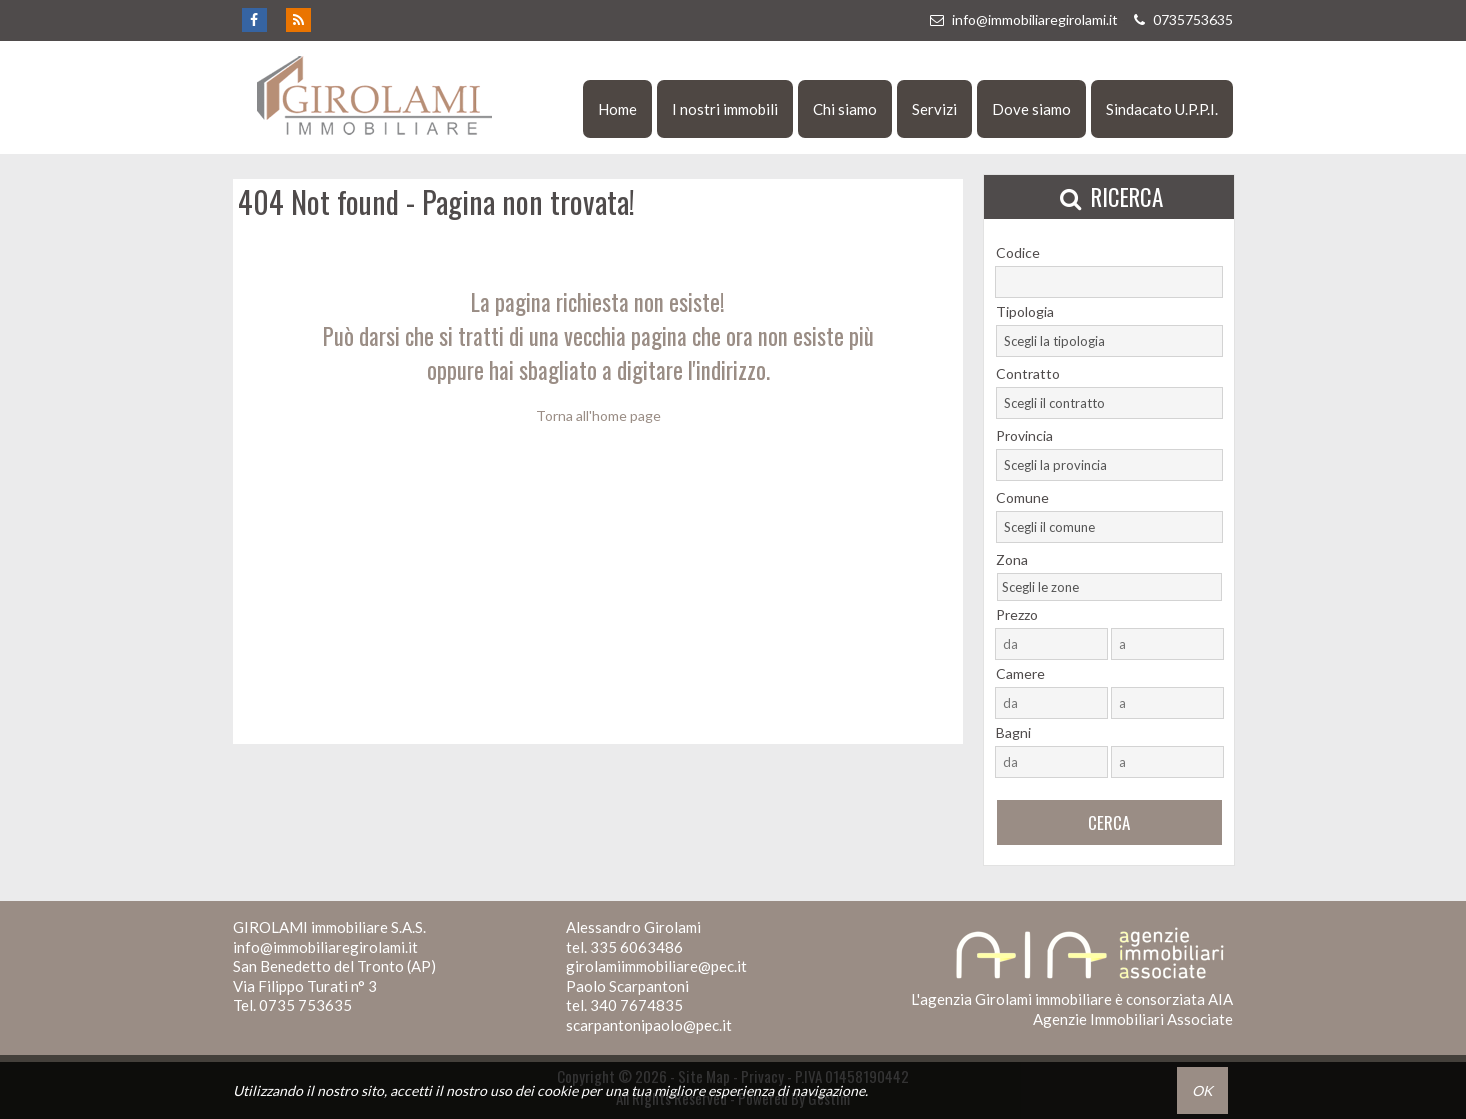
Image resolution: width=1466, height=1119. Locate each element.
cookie (557, 1090)
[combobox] (1109, 341)
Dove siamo (1031, 109)
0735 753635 (305, 1005)
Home (617, 109)
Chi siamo (845, 109)
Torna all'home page (598, 415)
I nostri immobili (725, 109)
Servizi (934, 109)
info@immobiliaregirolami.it (1023, 19)
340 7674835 (636, 1005)
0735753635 (1181, 19)
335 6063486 (636, 947)
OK (1202, 1090)
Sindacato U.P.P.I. (1162, 109)
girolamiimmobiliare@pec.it (656, 966)
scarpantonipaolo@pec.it (649, 1025)
